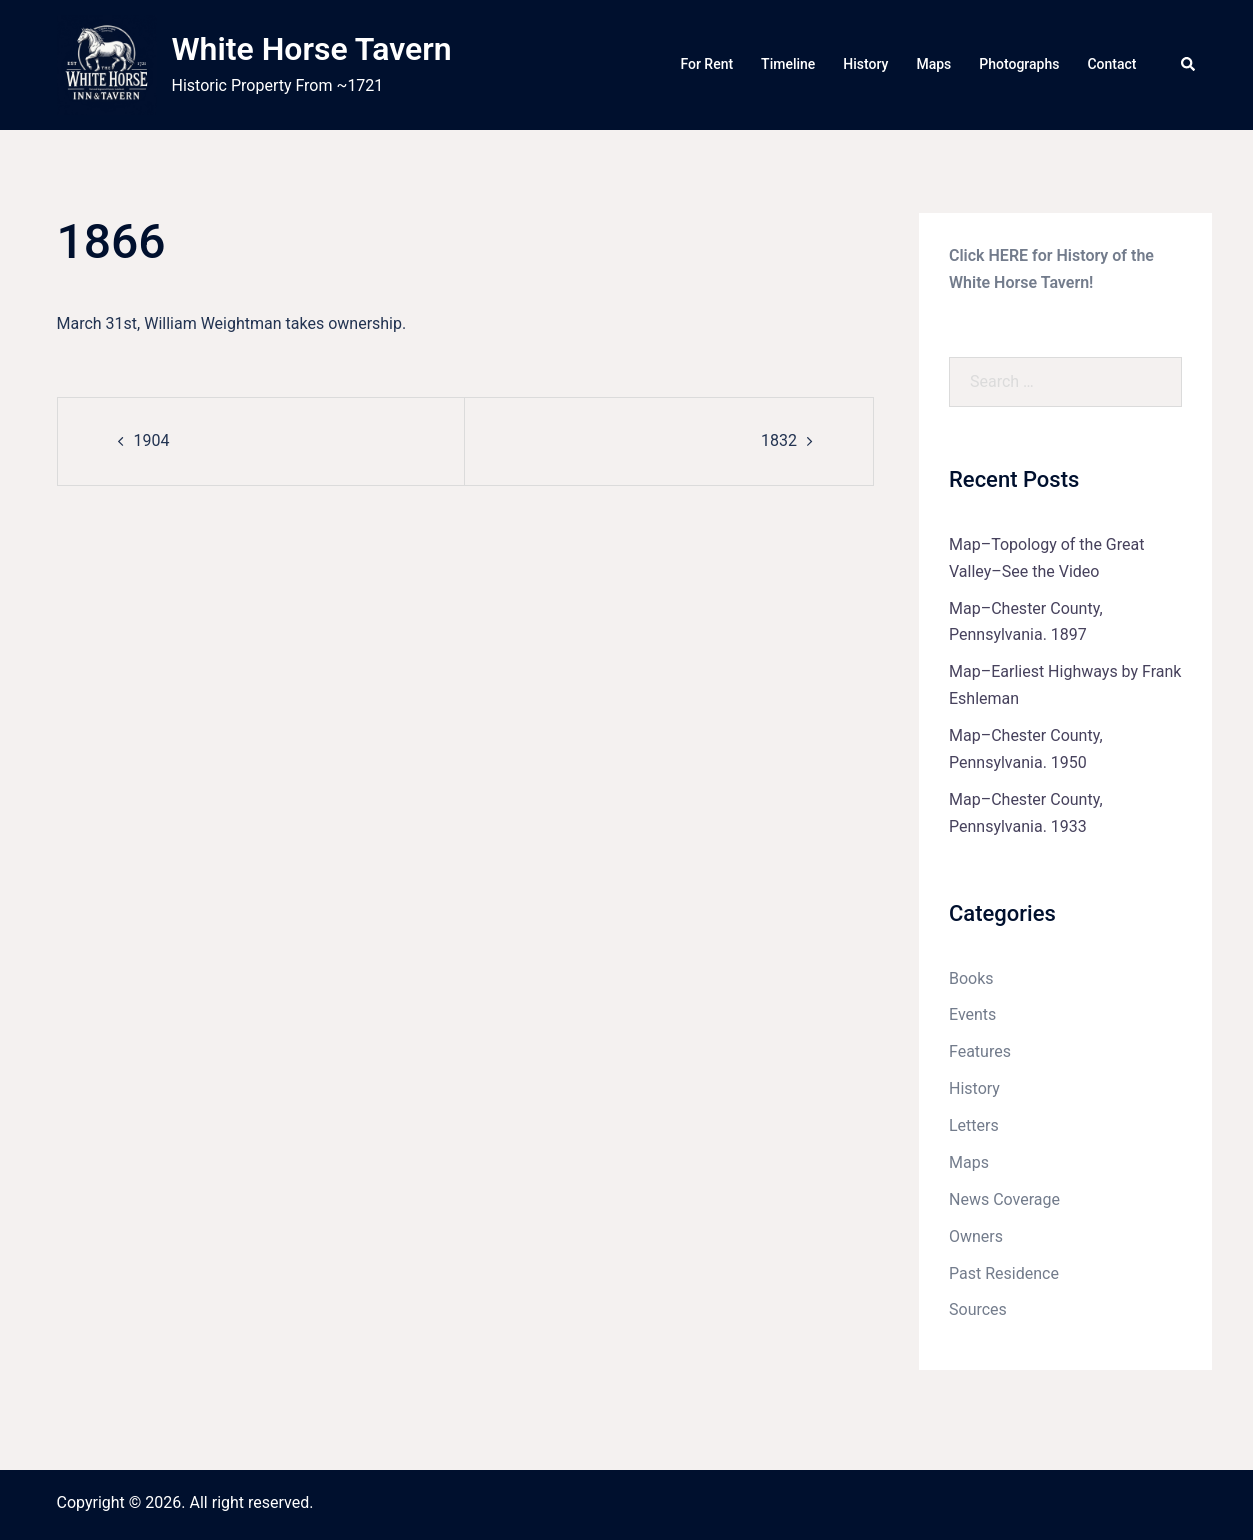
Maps (933, 64)
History (865, 64)
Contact (1111, 64)
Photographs (1019, 64)
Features (980, 1051)
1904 (152, 440)
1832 (779, 440)
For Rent (706, 64)
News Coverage (1004, 1199)
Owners (976, 1236)
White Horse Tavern (312, 49)
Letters (974, 1125)
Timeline (788, 64)
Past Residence (1004, 1273)
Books (971, 978)
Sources (978, 1309)
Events (972, 1014)
